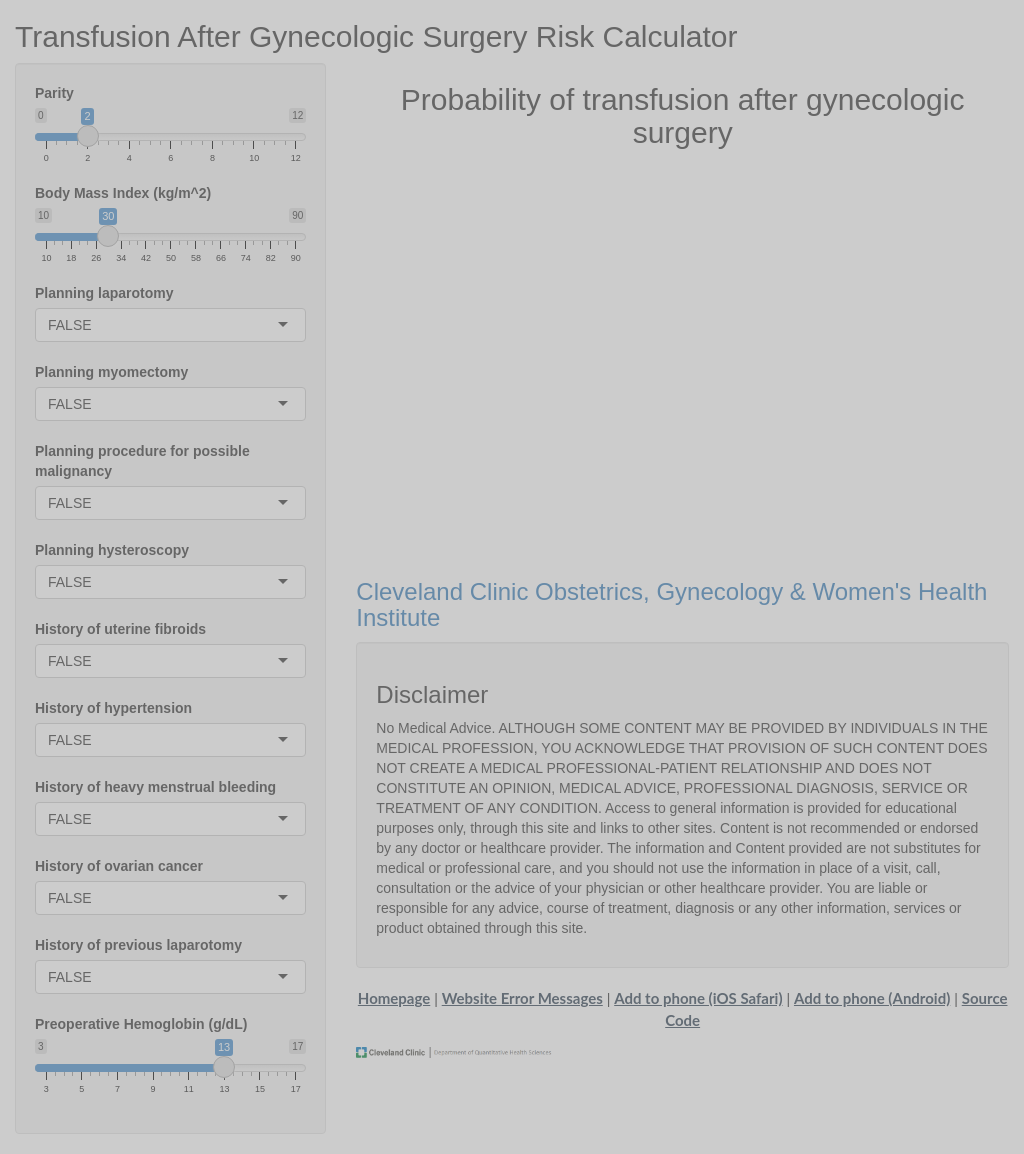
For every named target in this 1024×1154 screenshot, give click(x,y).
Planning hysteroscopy (112, 550)
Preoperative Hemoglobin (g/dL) (141, 1024)
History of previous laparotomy (138, 945)
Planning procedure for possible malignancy (142, 461)
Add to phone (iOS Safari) (698, 998)
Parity (54, 93)
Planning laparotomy (104, 293)
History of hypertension (113, 708)
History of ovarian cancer (119, 866)
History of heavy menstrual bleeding (155, 787)
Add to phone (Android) (872, 998)
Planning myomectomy (111, 372)
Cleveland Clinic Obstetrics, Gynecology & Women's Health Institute (671, 604)
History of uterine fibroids (120, 629)
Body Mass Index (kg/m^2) (123, 193)
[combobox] (94, 325)
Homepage (394, 998)
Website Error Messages (522, 998)
